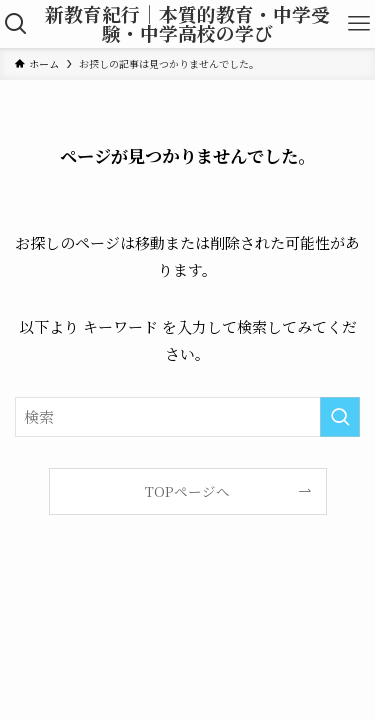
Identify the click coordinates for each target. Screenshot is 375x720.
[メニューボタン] (359, 24)
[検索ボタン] (15, 24)
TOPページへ (187, 491)
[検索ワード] (187, 417)
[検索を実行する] (340, 417)
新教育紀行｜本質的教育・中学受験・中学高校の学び (187, 24)
